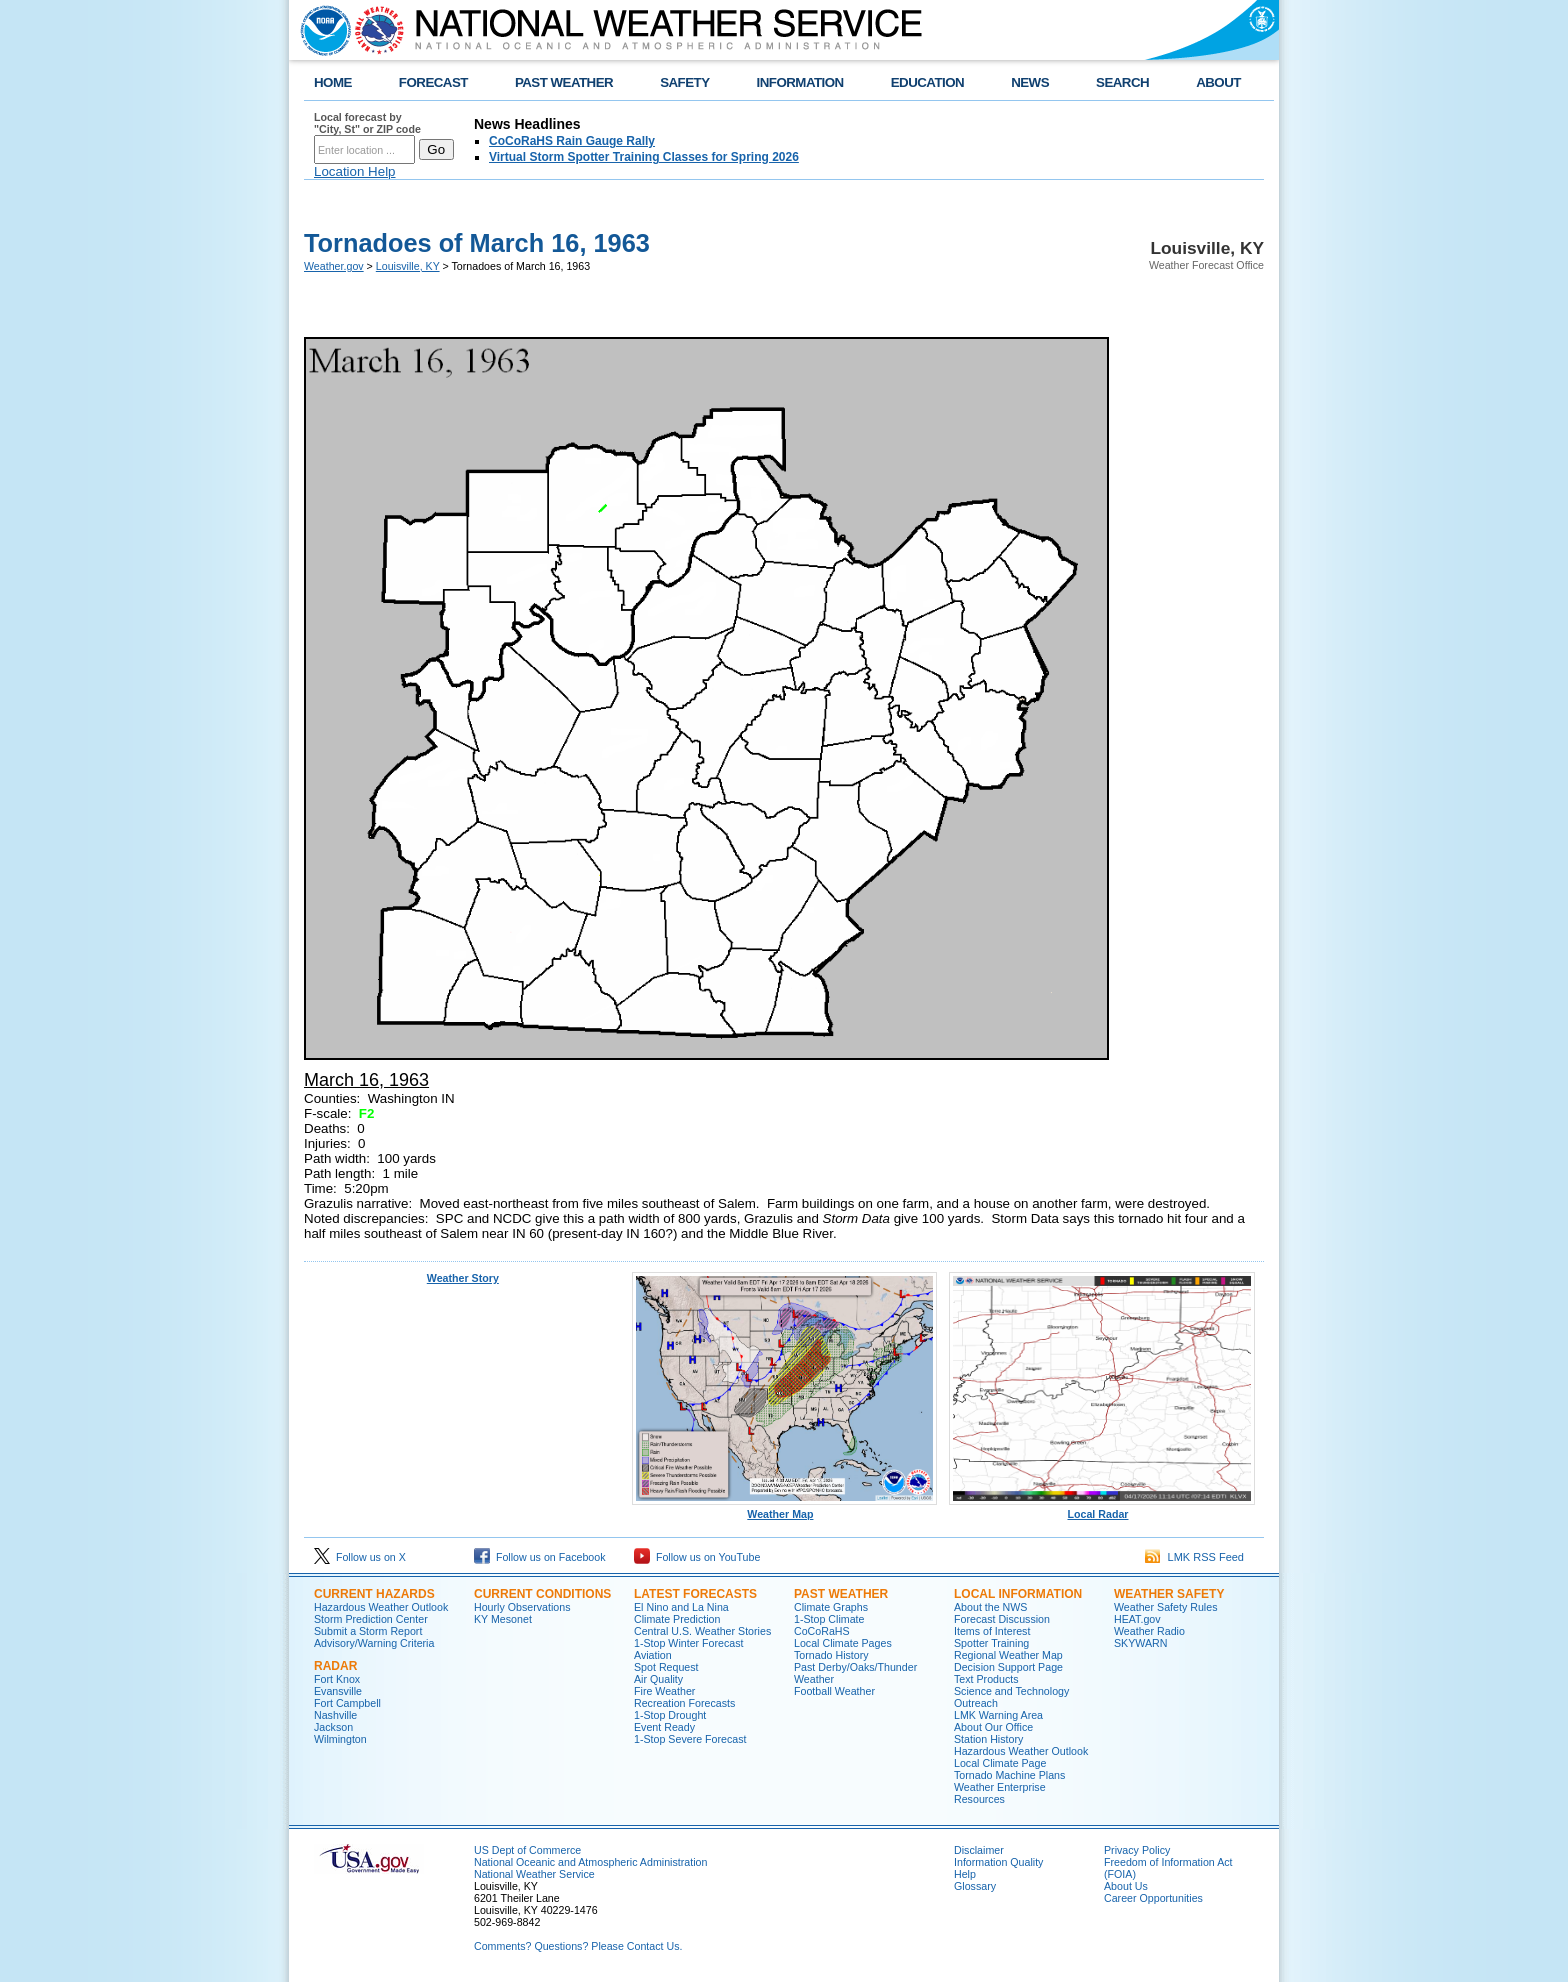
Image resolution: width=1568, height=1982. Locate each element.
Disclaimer (979, 1850)
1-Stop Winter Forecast (689, 1643)
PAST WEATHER (564, 82)
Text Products (986, 1679)
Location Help (355, 171)
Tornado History (831, 1655)
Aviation (653, 1655)
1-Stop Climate (829, 1619)
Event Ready (664, 1727)
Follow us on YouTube (697, 1557)
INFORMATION (800, 82)
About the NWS (990, 1607)
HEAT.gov (1137, 1619)
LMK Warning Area (998, 1715)
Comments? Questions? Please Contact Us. (578, 1946)
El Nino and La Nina (681, 1607)
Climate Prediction (677, 1619)
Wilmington (340, 1739)
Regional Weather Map (1008, 1655)
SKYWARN (1140, 1643)
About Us (1126, 1886)
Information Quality (998, 1862)
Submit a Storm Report (368, 1631)
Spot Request (666, 1667)
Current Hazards (374, 1594)
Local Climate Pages (843, 1643)
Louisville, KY (408, 266)
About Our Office (993, 1727)
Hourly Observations (522, 1607)
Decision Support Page (1008, 1667)
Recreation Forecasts (684, 1703)
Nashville (335, 1715)
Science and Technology (1011, 1691)
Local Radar (1102, 1509)
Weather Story (463, 1278)
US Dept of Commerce (527, 1850)
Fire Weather (664, 1691)
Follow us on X (360, 1557)
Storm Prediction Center (371, 1619)
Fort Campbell (347, 1703)
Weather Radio (1149, 1631)
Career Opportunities (1153, 1898)
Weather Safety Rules (1165, 1607)
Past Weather (841, 1594)
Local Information (1018, 1594)
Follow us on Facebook (540, 1557)
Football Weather (834, 1691)
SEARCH (1122, 82)
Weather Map (785, 1509)
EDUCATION (927, 82)
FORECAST (433, 82)
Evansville (338, 1691)
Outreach (976, 1703)
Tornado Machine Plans (1009, 1775)
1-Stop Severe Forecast (690, 1739)
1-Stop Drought (670, 1715)
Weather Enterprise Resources (1000, 1793)
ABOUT (1218, 82)
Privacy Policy (1137, 1850)
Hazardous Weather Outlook (381, 1607)
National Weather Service (534, 1874)
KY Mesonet (503, 1619)
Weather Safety (1169, 1594)
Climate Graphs (831, 1607)
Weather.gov (334, 266)
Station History (988, 1739)
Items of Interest (992, 1631)
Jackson (333, 1727)
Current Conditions (542, 1594)
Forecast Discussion (1002, 1619)
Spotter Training (991, 1643)
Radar (335, 1666)
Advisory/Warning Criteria (374, 1643)
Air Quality (658, 1679)
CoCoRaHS (822, 1631)
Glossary (975, 1886)
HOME (333, 82)
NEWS (1030, 82)
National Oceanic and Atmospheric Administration (590, 1862)
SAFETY (684, 82)
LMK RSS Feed (1194, 1557)
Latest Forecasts (695, 1594)
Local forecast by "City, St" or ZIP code (367, 123)
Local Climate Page (1000, 1763)
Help (965, 1874)
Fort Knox (337, 1679)
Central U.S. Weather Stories (702, 1631)
